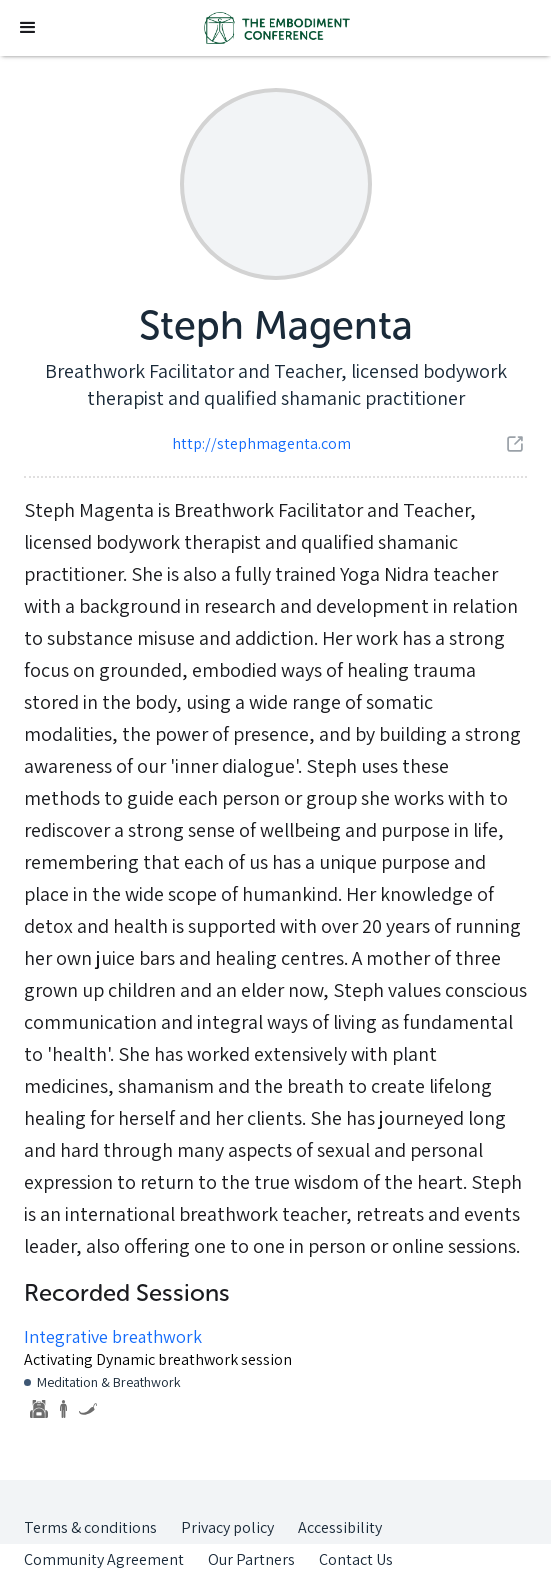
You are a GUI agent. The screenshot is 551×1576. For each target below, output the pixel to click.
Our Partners (251, 1559)
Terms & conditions (90, 1527)
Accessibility (340, 1527)
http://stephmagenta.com (261, 443)
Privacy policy (227, 1527)
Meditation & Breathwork (109, 1382)
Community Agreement (104, 1559)
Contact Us (356, 1559)
